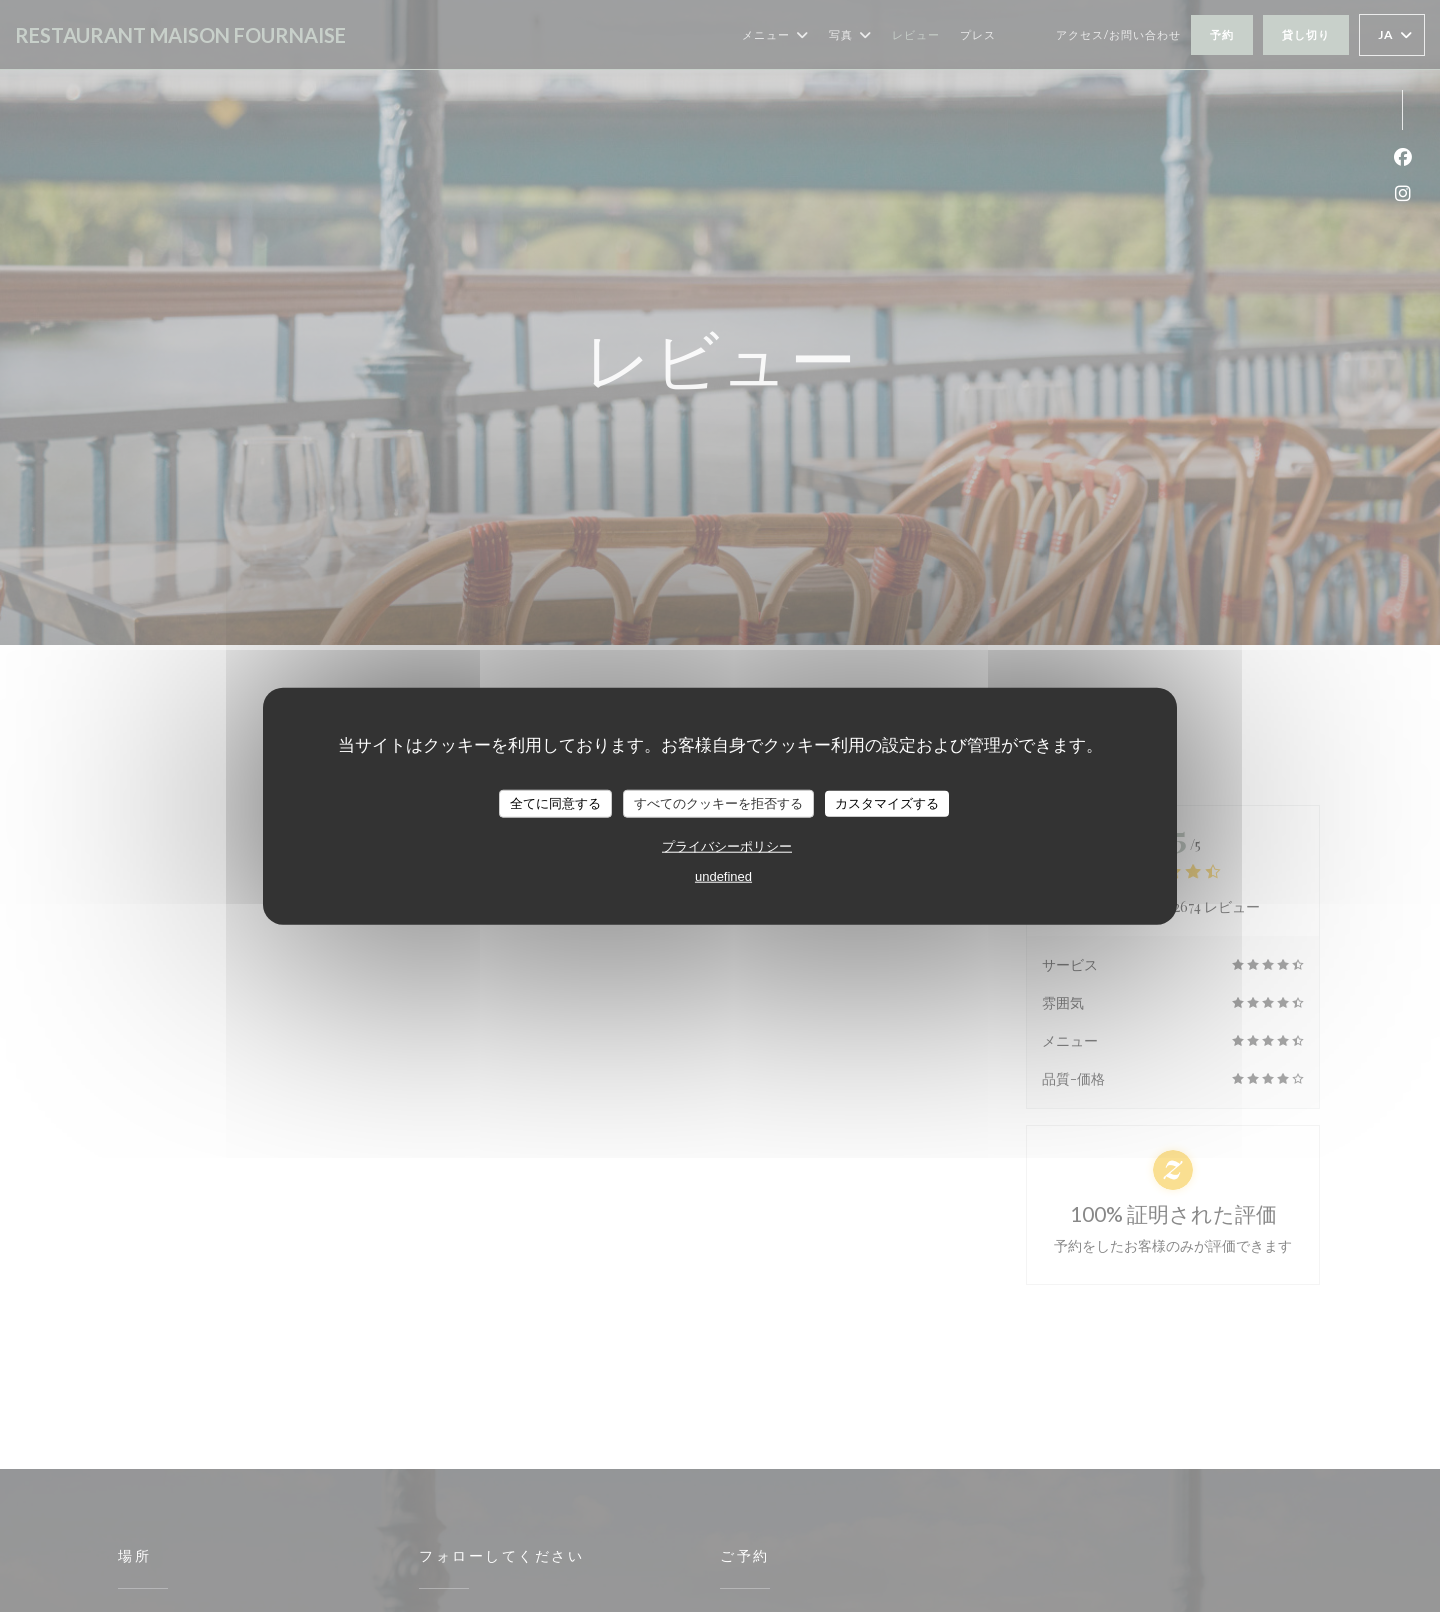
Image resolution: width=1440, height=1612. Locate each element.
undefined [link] (723, 875)
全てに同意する (555, 803)
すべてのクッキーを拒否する (718, 803)
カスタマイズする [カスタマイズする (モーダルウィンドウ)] (887, 803)
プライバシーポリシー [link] (727, 845)
